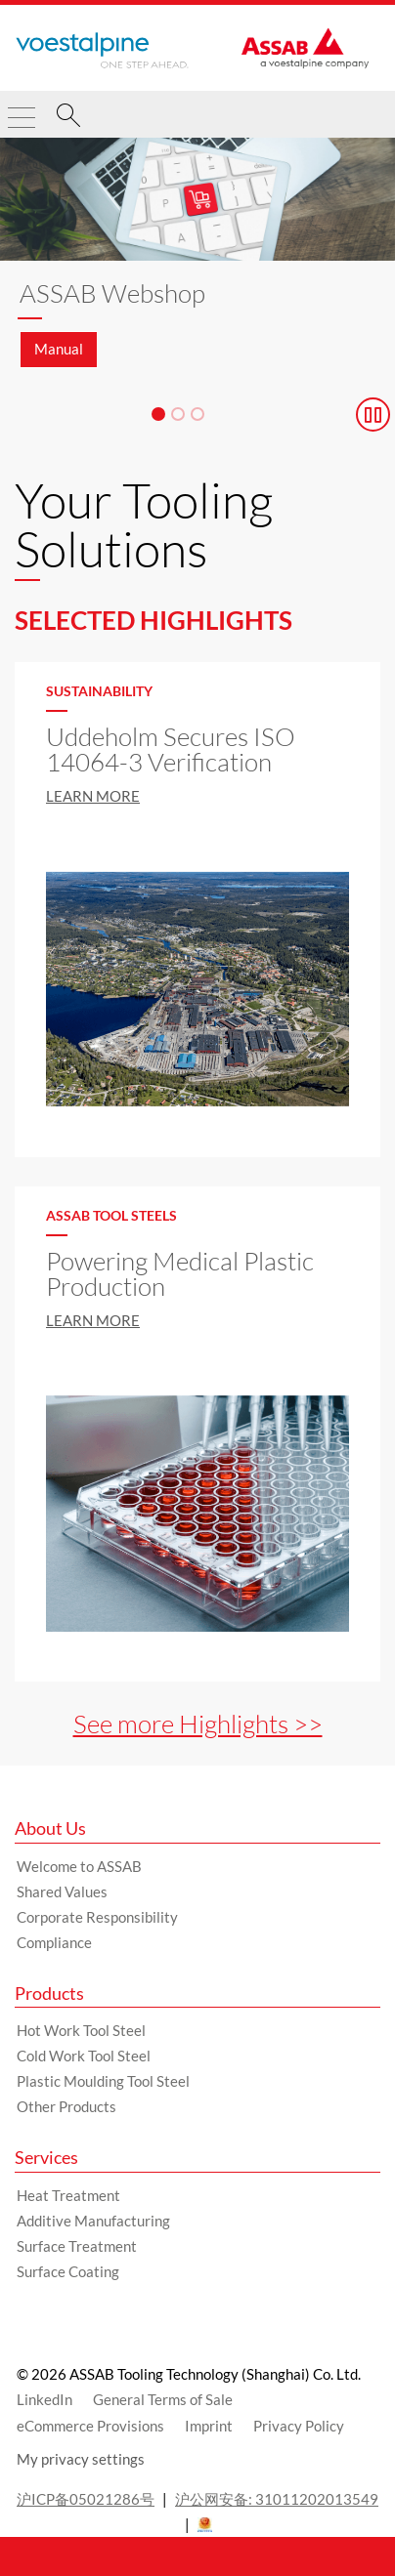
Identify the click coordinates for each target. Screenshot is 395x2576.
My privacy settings (81, 2459)
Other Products (66, 2106)
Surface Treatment (77, 2246)
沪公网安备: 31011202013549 (276, 2499)
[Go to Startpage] (102, 50)
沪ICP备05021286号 (85, 2499)
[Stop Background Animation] (373, 414)
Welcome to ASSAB (79, 1866)
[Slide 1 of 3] (197, 263)
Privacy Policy (298, 2425)
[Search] (68, 118)
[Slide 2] (178, 414)
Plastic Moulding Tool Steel (103, 2081)
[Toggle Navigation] (21, 109)
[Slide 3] (197, 414)
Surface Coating (68, 2271)
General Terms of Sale (163, 2399)
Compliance (54, 1942)
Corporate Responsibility (97, 1917)
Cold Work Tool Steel (84, 2055)
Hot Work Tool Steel (81, 2030)
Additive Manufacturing (93, 2220)
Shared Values (62, 1891)
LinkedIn (44, 2399)
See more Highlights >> (198, 1723)
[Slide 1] (158, 414)
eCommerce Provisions (90, 2425)
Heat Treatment (68, 2195)
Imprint (209, 2425)
